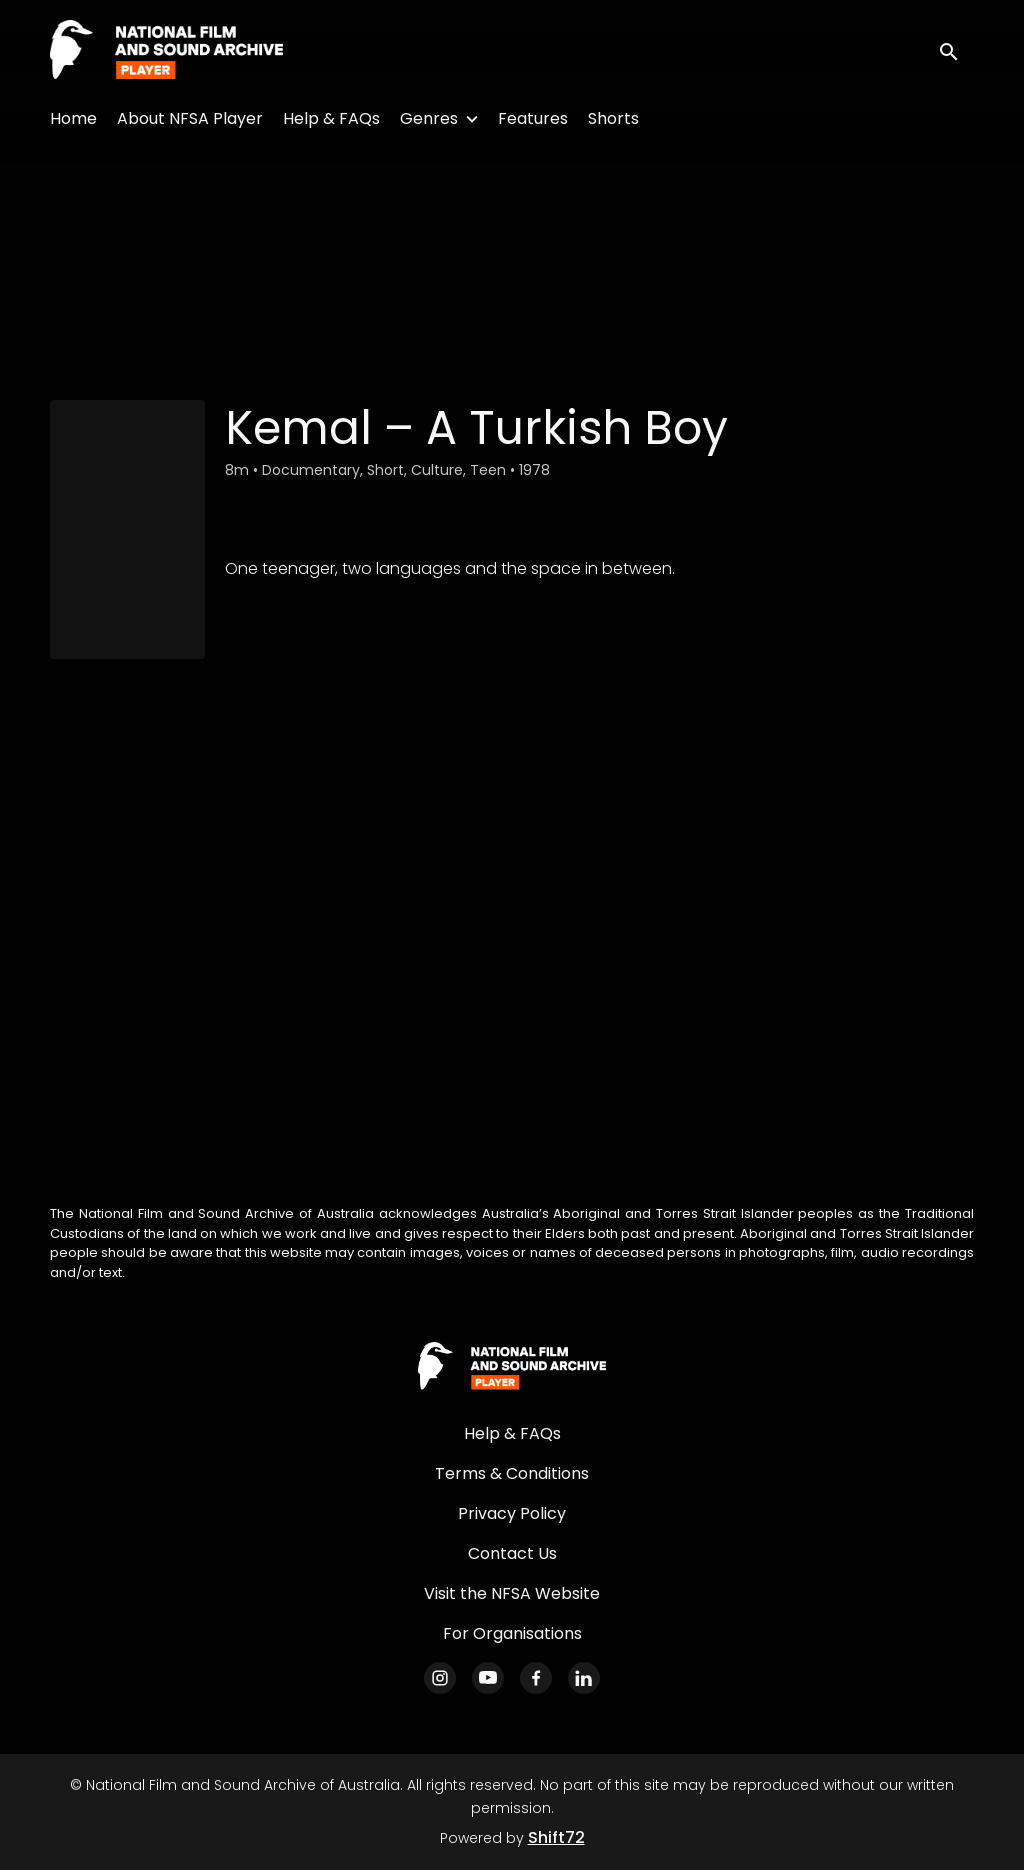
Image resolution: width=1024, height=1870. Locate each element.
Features (533, 118)
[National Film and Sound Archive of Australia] (512, 1367)
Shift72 (556, 1837)
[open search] (956, 50)
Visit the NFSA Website (512, 1593)
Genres (429, 118)
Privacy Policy (512, 1513)
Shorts (613, 118)
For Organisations (512, 1633)
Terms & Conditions (512, 1473)
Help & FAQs (331, 118)
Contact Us (512, 1553)
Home (73, 118)
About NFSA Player (190, 118)
